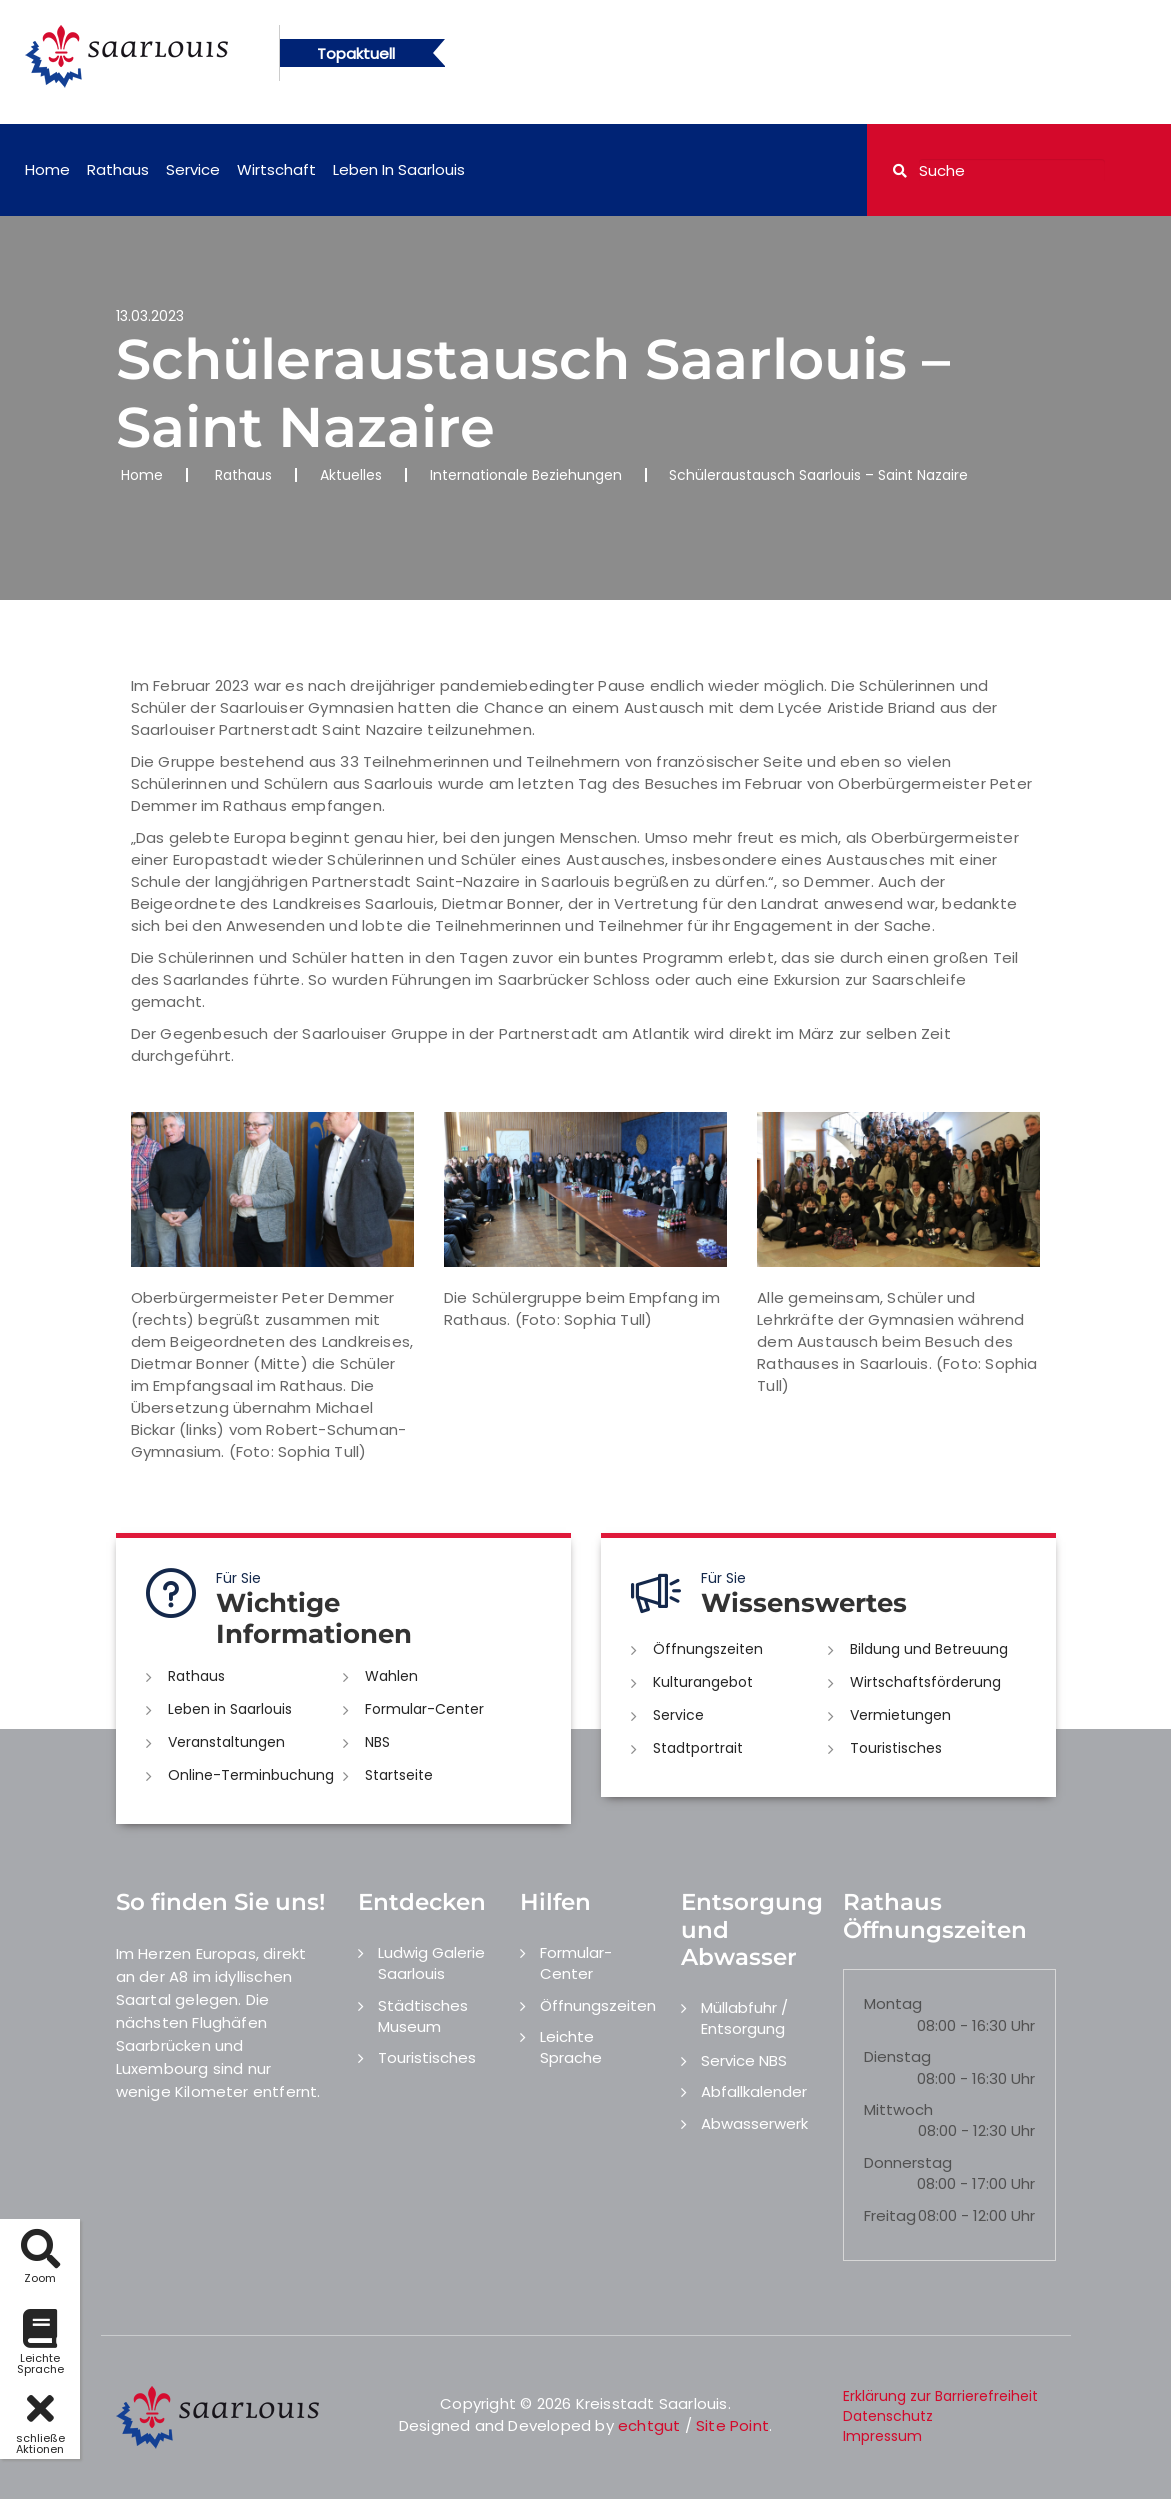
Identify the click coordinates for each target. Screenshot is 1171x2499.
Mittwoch (898, 2109)
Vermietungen (900, 1715)
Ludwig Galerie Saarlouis (431, 1963)
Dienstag (897, 2056)
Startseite (399, 1775)
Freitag (890, 2215)
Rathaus (118, 169)
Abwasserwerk (754, 2123)
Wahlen (391, 1676)
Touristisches (896, 1748)
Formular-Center (424, 1709)
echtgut (649, 2425)
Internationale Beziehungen (526, 475)
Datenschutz (888, 2416)
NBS (377, 1742)
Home (47, 169)
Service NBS (744, 2060)
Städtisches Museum (423, 2016)
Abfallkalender (754, 2091)
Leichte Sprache (571, 2047)
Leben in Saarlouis (399, 169)
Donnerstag (908, 2162)
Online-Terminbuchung (251, 1775)
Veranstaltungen (226, 1742)
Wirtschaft (276, 169)
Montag (893, 2003)
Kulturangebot (703, 1682)
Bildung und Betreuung (929, 1649)
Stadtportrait (698, 1748)
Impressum (882, 2436)
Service (193, 169)
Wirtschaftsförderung (925, 1682)
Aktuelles (351, 475)
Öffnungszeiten (708, 1649)
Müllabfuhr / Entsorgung (744, 2018)
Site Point (732, 2425)
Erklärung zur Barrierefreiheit (940, 2396)
